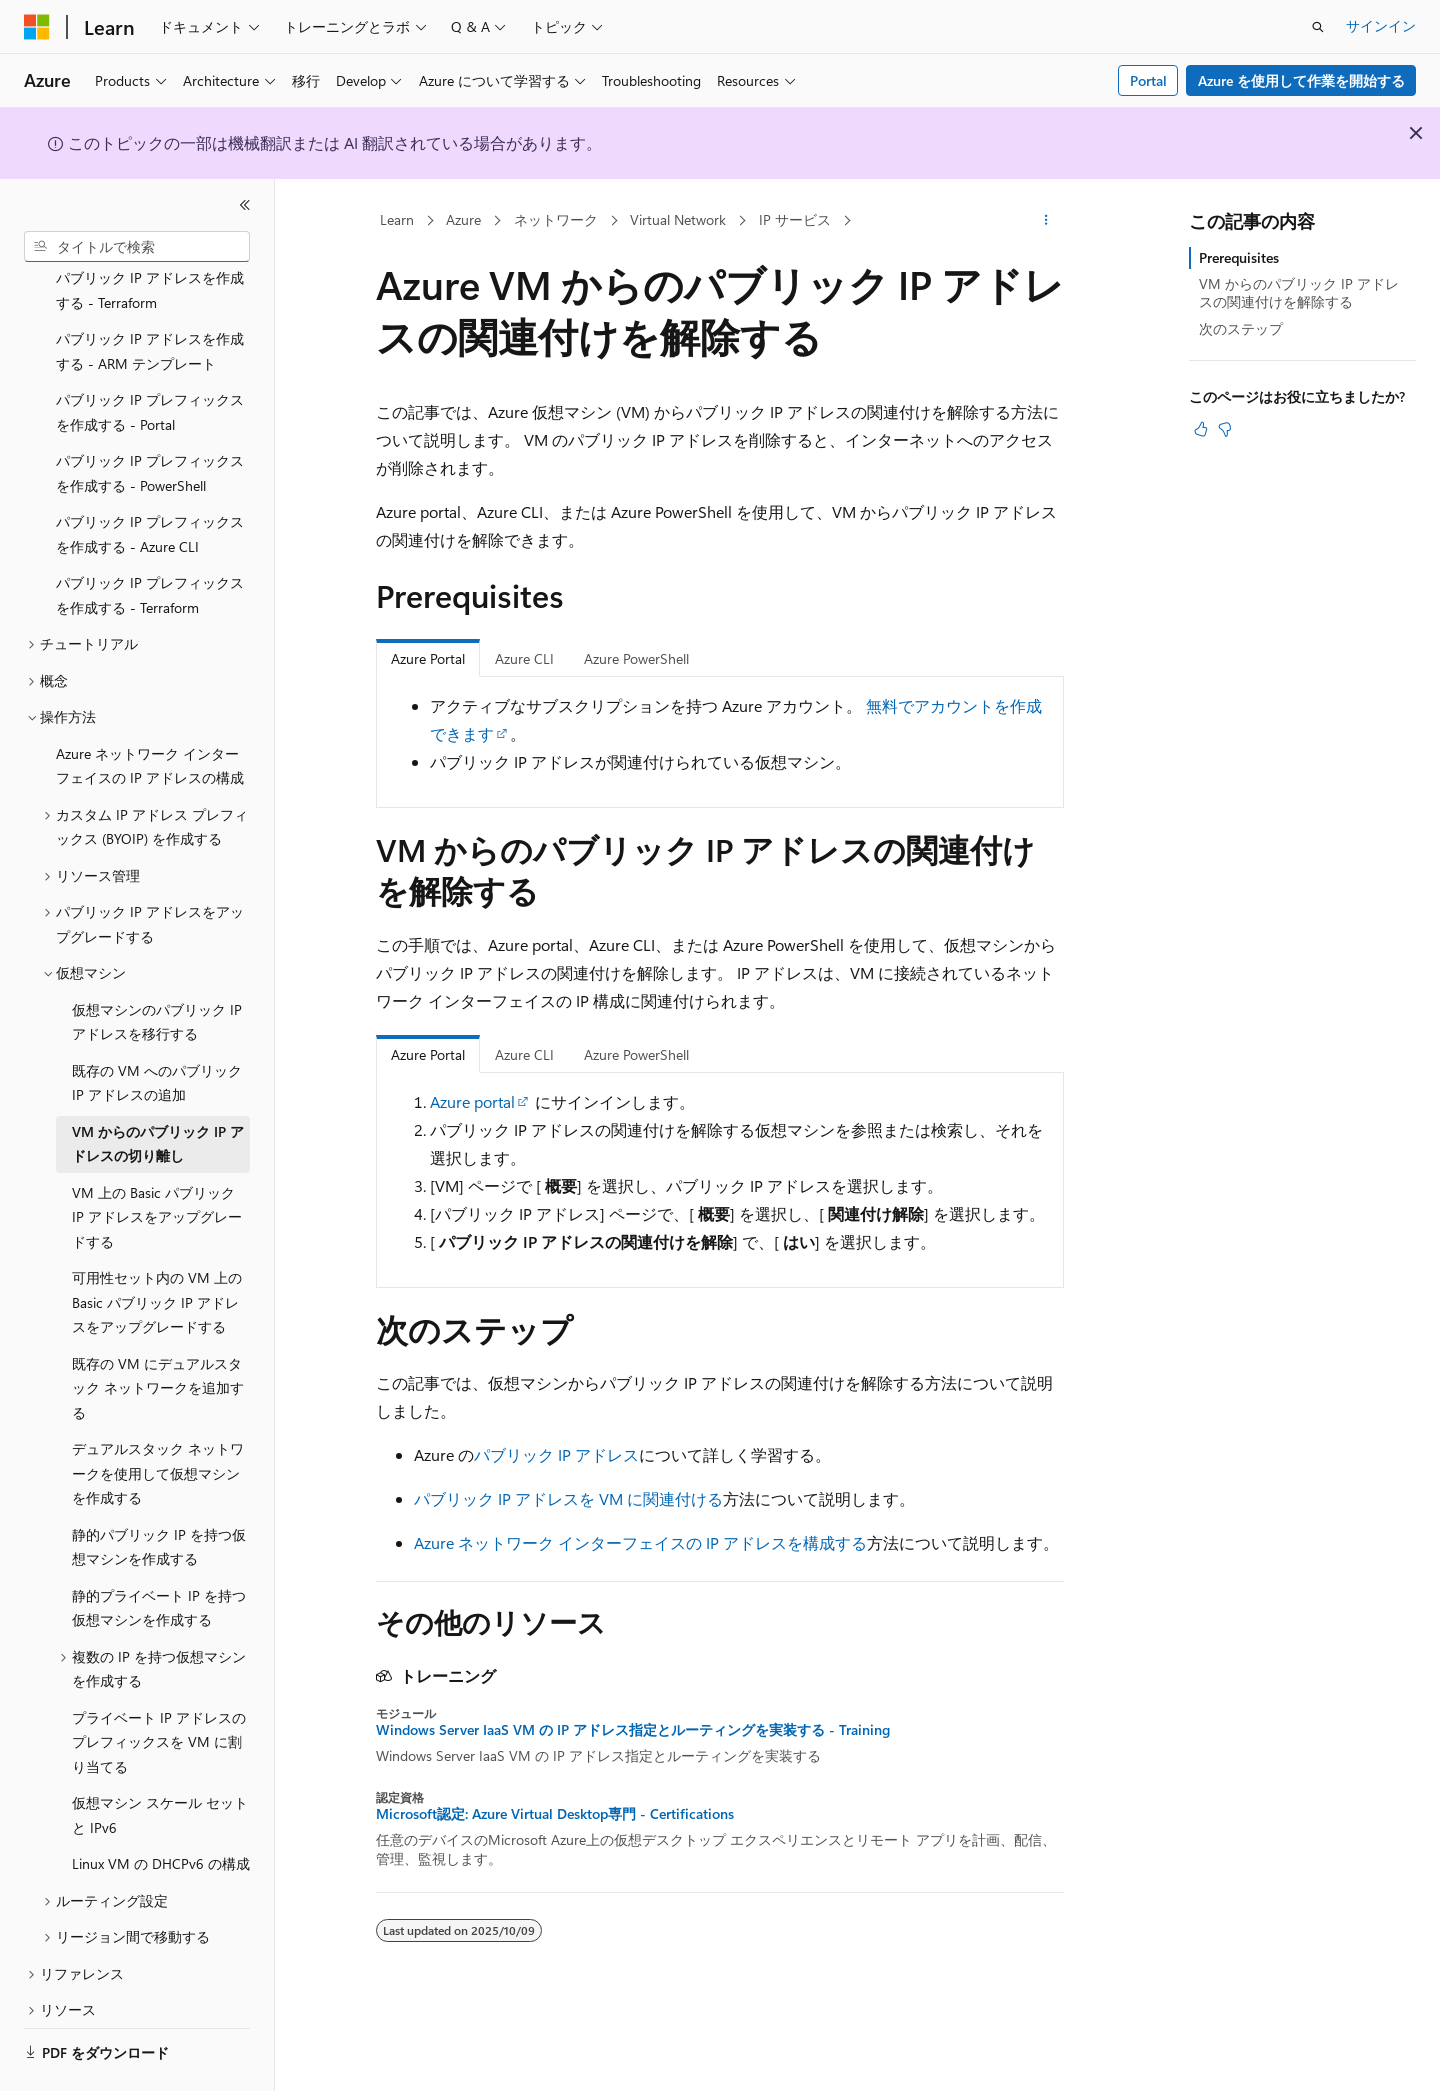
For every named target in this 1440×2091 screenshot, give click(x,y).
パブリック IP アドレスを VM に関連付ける (568, 1498)
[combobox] (137, 247)
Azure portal (472, 1101)
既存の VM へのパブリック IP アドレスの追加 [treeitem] (157, 1028)
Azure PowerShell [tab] (636, 658)
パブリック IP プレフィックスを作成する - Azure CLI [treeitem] (150, 479)
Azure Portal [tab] (428, 658)
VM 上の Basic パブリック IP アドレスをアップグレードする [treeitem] (157, 1162)
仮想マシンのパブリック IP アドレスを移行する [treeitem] (157, 967)
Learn (397, 219)
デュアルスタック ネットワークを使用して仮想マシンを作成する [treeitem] (158, 1418)
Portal (1148, 80)
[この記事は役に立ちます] (1201, 429)
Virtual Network (678, 219)
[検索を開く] (1318, 27)
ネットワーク (556, 219)
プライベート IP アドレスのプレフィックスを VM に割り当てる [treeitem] (159, 1687)
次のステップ (1241, 328)
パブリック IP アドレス (556, 1454)
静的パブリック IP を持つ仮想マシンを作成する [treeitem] (159, 1492)
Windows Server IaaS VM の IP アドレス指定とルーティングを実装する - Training (633, 1730)
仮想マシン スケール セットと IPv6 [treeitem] (160, 1760)
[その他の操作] (1046, 221)
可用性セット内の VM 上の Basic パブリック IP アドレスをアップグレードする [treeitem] (157, 1247)
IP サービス (795, 219)
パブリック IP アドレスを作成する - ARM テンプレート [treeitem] (150, 296)
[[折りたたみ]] (245, 205)
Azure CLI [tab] (524, 658)
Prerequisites (1239, 257)
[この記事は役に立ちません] (1225, 429)
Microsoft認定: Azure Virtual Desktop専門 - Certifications (555, 1814)
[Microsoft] (37, 27)
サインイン (1381, 25)
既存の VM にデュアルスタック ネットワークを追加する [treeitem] (158, 1333)
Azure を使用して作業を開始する (1301, 80)
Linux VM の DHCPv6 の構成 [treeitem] (161, 1808)
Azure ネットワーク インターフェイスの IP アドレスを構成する (640, 1542)
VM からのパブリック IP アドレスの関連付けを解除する (1299, 292)
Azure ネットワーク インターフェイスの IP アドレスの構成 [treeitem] (150, 711)
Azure (463, 219)
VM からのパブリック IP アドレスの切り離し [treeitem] (158, 1089)
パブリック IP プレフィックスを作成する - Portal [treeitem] (150, 357)
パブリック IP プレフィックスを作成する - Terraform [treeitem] (150, 540)
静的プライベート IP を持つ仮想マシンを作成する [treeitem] (159, 1553)
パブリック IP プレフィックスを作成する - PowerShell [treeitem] (150, 418)
